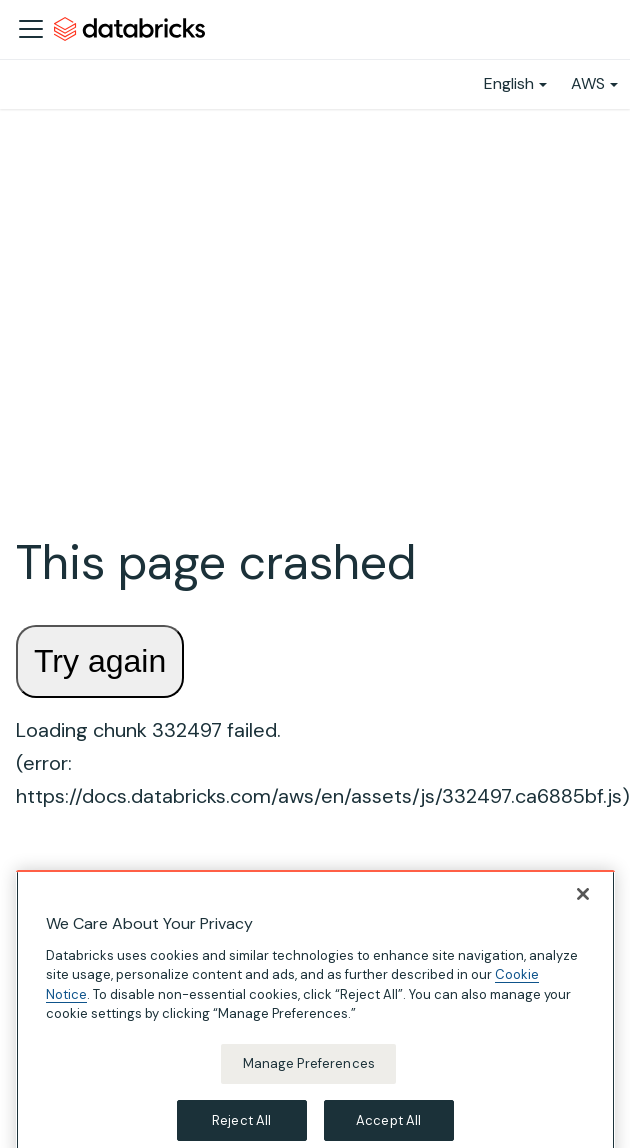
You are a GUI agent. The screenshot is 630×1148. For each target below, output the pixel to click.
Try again (100, 661)
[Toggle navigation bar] (31, 29)
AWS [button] (588, 83)
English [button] (509, 83)
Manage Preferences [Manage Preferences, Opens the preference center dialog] (309, 1077)
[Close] (583, 908)
